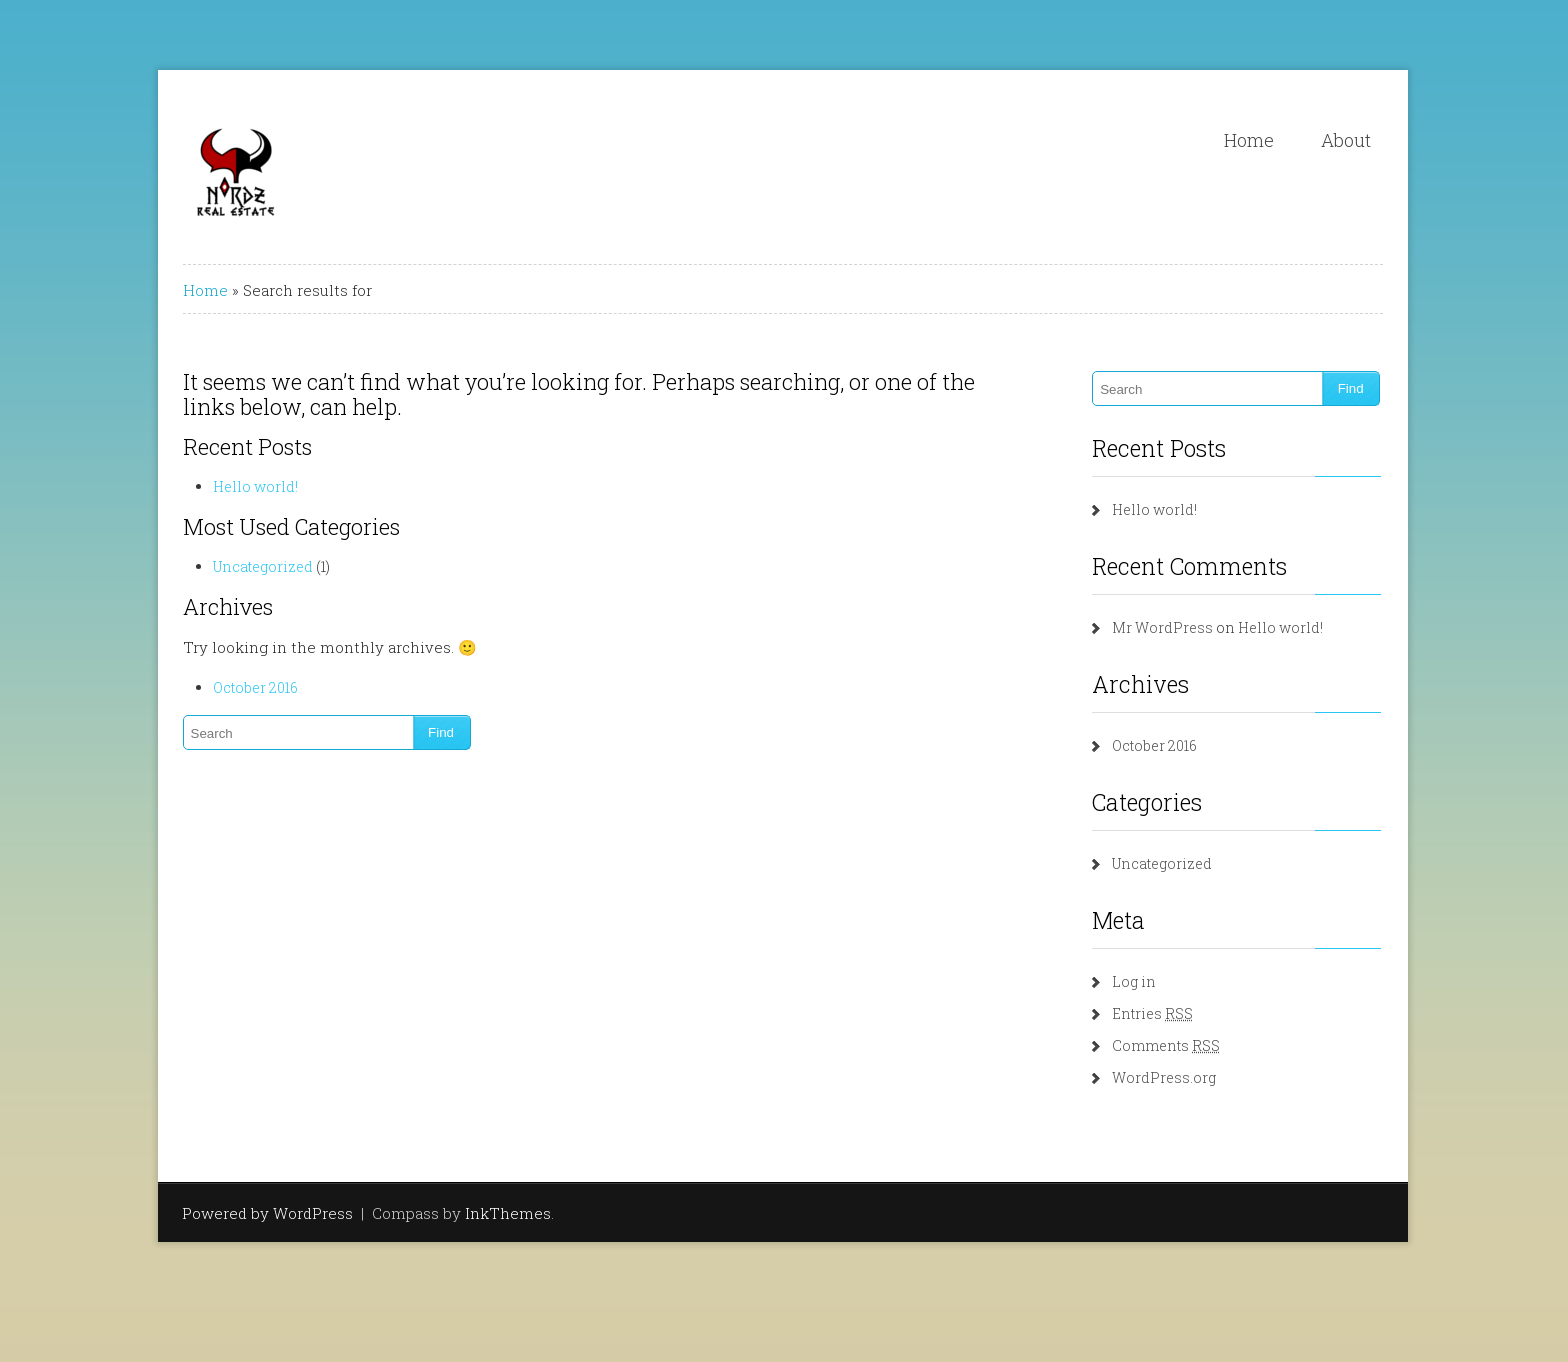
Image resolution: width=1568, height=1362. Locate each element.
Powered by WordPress (267, 1213)
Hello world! (255, 486)
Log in (1134, 981)
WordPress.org (1164, 1077)
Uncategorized (263, 566)
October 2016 (255, 687)
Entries (1152, 1013)
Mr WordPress (1162, 627)
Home (1249, 140)
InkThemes (508, 1213)
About (1346, 140)
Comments (1166, 1045)
